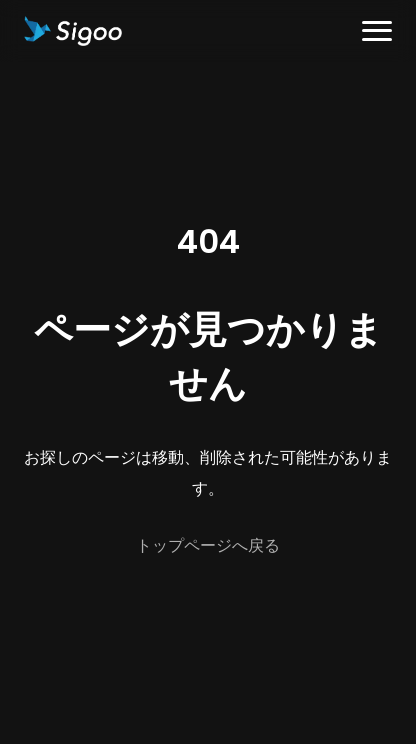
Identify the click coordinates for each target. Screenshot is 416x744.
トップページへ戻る (208, 545)
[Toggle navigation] (377, 31)
